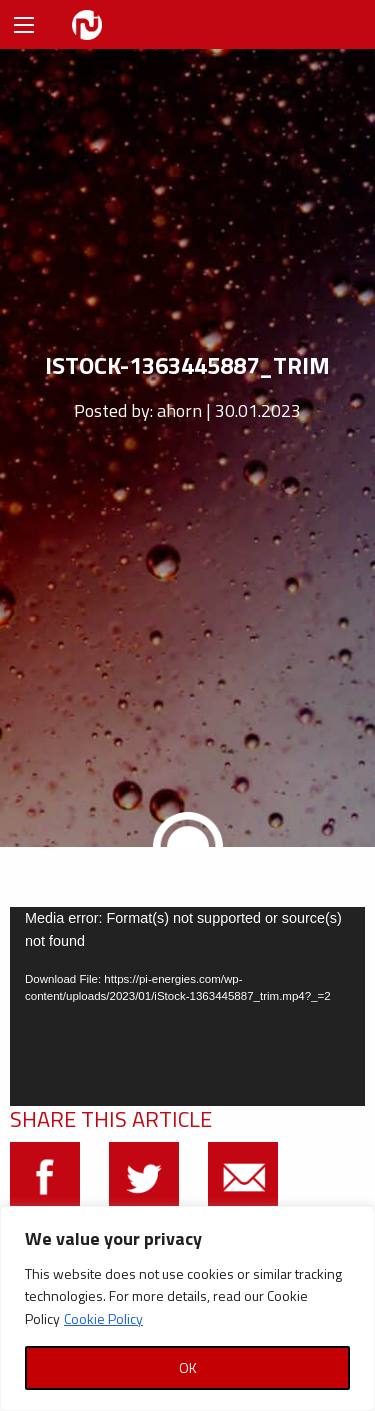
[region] (187, 1308)
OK (188, 1367)
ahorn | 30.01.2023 (229, 410)
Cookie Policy (103, 1318)
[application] (187, 1007)
